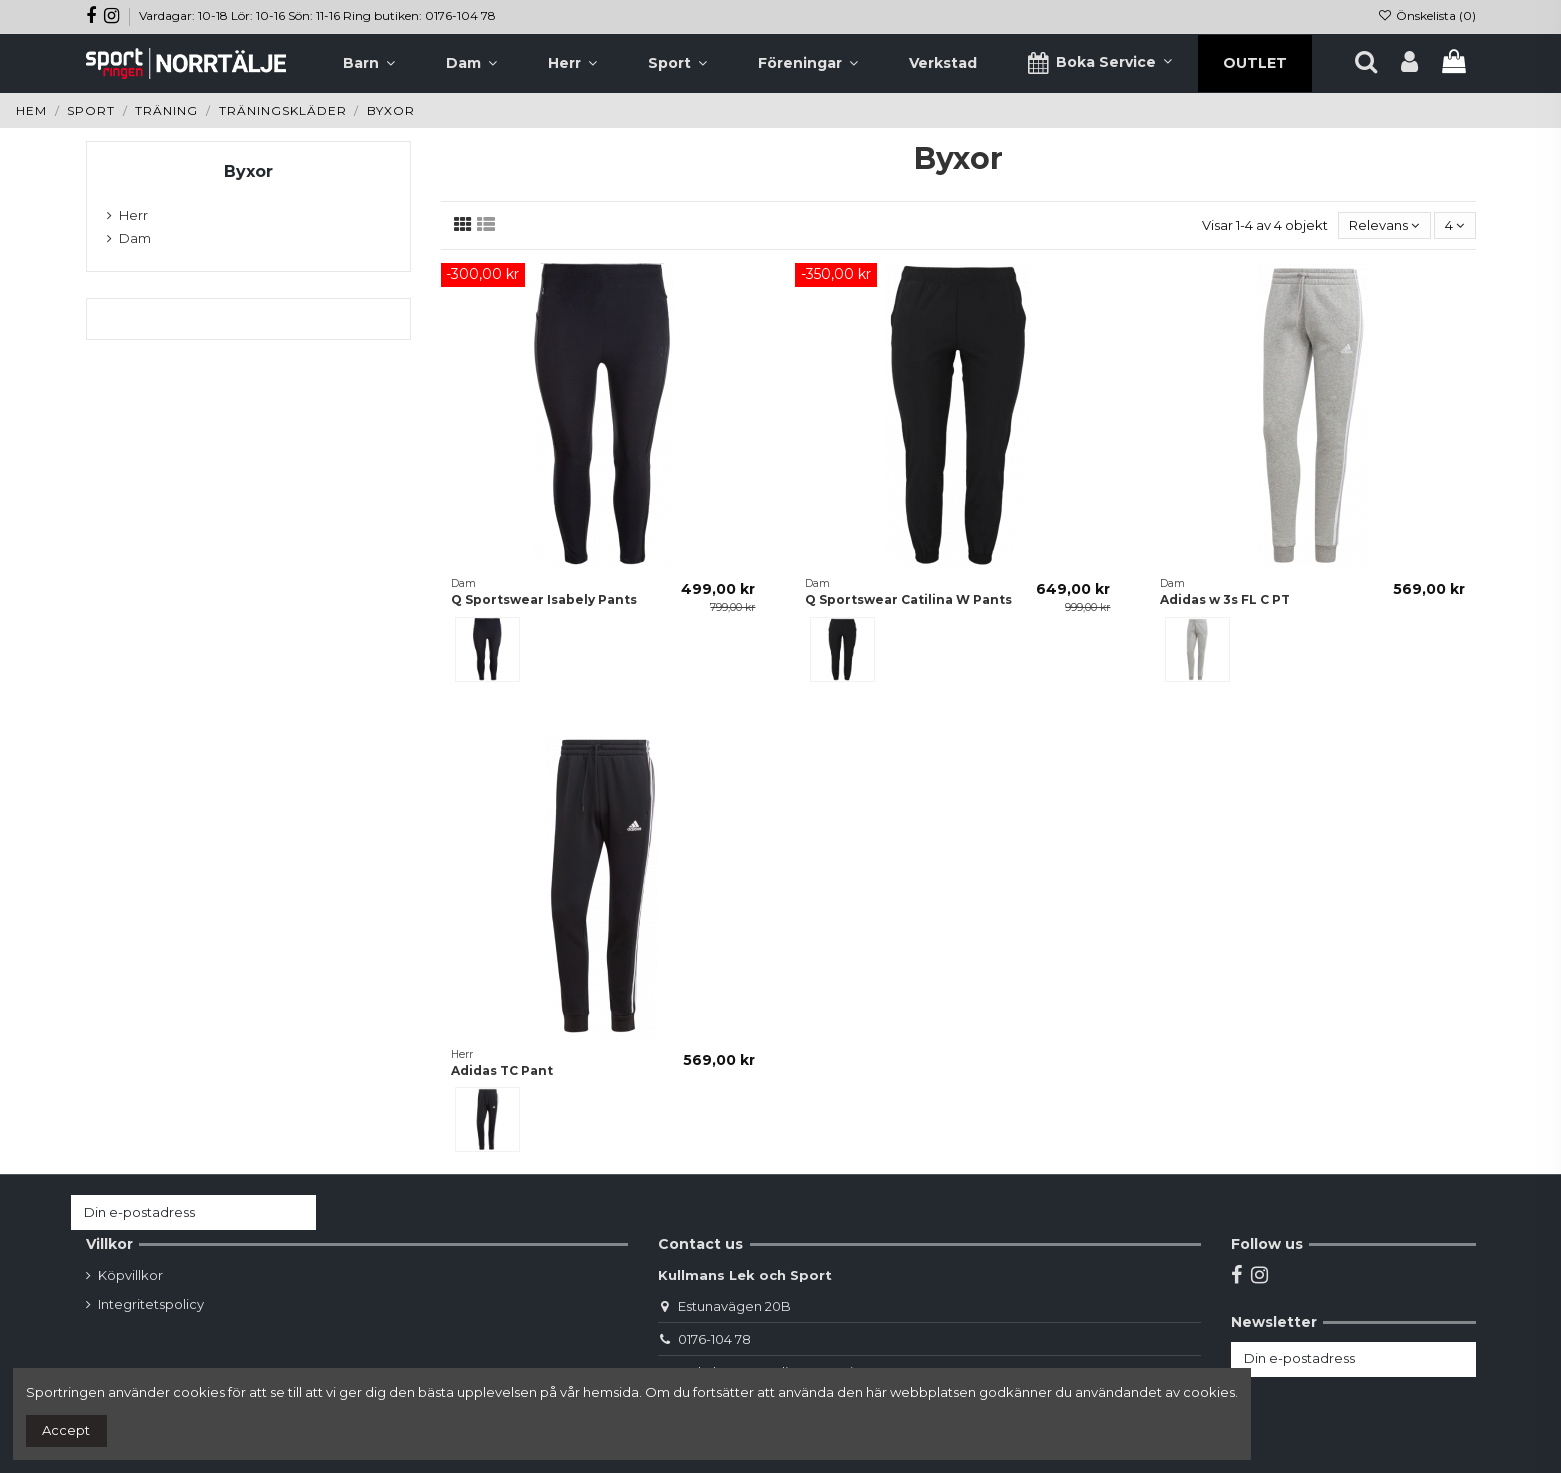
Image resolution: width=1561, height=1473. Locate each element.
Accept (66, 1430)
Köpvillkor (130, 1275)
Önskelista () (1426, 15)
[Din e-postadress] (174, 1212)
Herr (133, 215)
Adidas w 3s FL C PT (1225, 599)
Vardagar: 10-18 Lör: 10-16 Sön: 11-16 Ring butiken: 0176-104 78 (317, 15)
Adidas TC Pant (502, 1070)
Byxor (248, 171)
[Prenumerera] (296, 1212)
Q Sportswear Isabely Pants (544, 599)
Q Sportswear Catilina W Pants (908, 599)
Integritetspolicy (151, 1304)
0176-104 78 (714, 1339)
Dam (135, 238)
